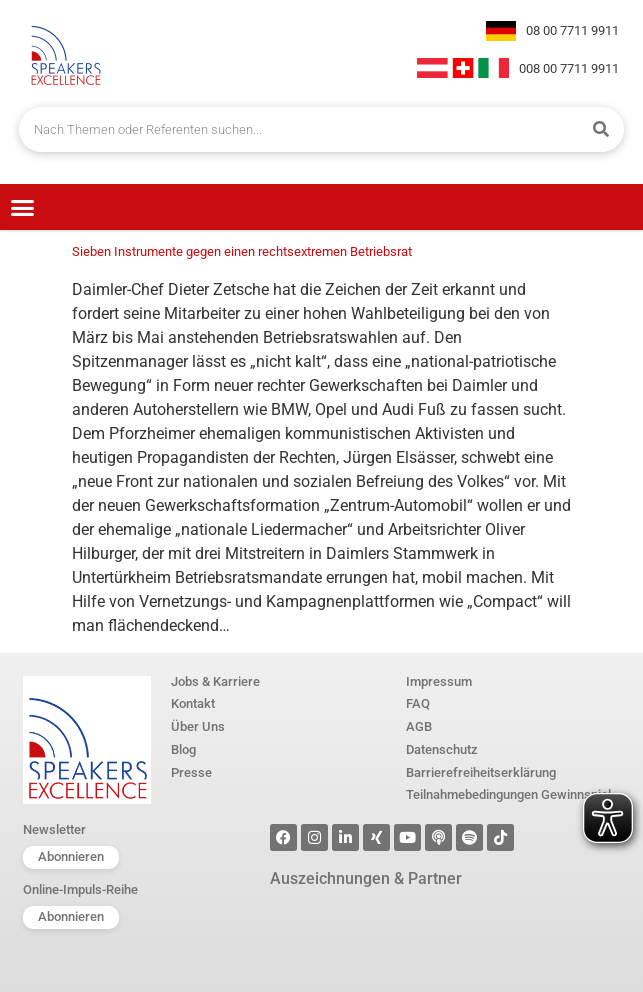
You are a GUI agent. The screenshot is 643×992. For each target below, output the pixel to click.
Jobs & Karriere (215, 682)
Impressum (439, 682)
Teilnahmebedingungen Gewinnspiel (508, 795)
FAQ (418, 704)
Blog (183, 750)
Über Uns (198, 727)
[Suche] (601, 129)
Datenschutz (442, 750)
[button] (23, 207)
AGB (419, 727)
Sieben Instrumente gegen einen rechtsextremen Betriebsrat (242, 251)
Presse (191, 773)
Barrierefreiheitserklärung (481, 773)
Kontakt (193, 704)
